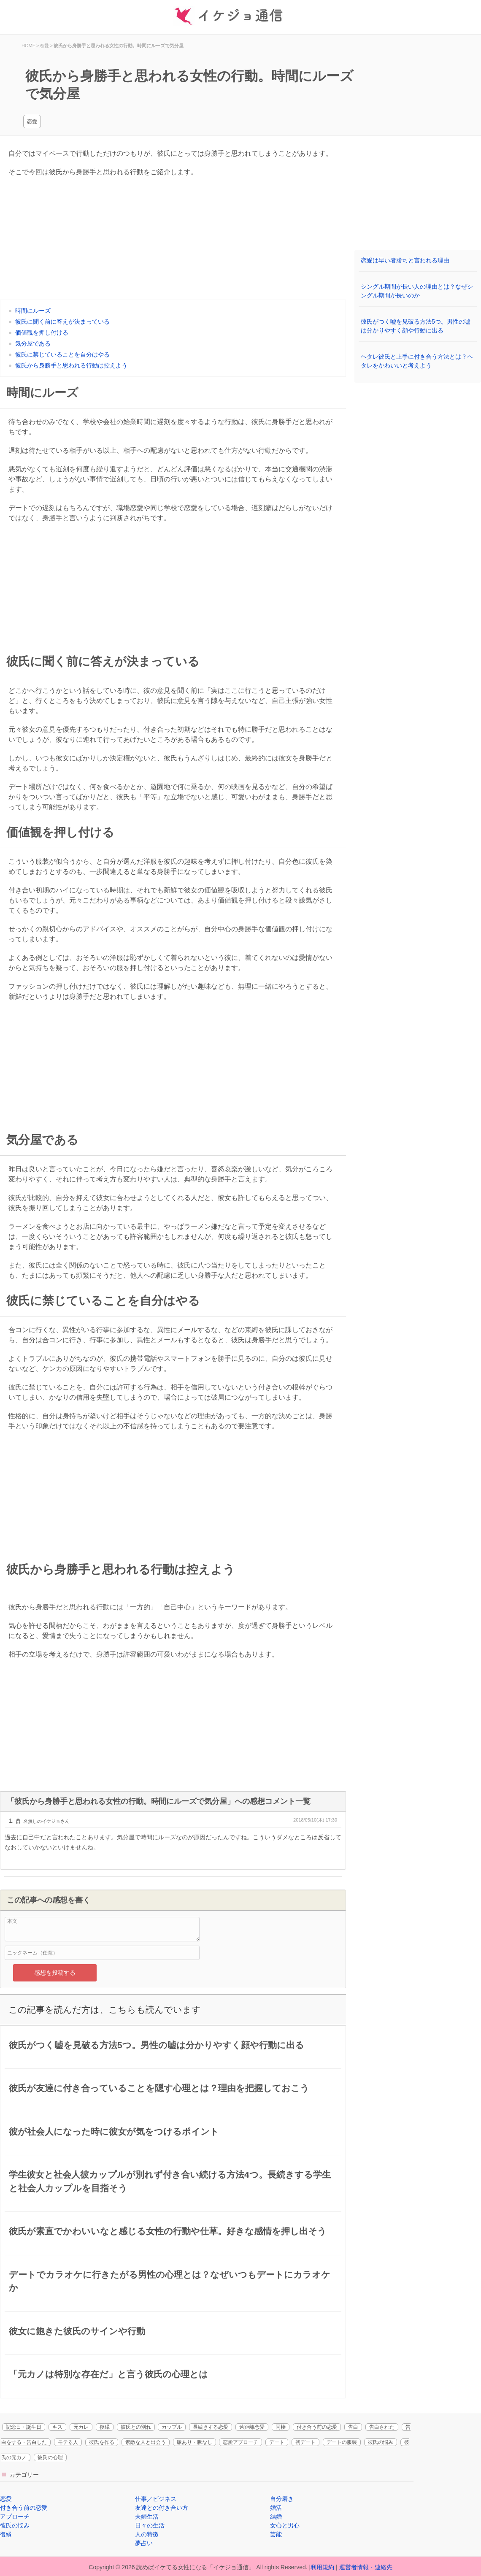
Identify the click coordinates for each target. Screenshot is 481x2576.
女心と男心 (285, 2525)
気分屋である (33, 343)
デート (276, 2442)
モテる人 (68, 2442)
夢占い (144, 2543)
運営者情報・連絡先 (365, 2567)
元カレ (81, 2427)
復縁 (105, 2427)
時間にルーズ (33, 310)
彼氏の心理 (50, 2457)
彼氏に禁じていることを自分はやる (62, 354)
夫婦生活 (147, 2516)
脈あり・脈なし (194, 2442)
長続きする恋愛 (210, 2427)
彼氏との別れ (136, 2427)
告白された (382, 2427)
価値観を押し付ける (41, 332)
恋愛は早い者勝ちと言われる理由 (405, 260)
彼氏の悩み (380, 2442)
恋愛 (32, 121)
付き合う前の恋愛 (317, 2427)
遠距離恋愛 (252, 2427)
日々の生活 (150, 2525)
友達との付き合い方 (161, 2507)
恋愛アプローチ (240, 2442)
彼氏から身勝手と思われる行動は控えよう (71, 365)
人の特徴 (147, 2534)
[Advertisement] (173, 240)
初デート (305, 2442)
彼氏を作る (101, 2442)
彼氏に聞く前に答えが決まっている (62, 321)
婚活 (276, 2507)
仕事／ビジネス (155, 2498)
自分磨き (282, 2498)
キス (57, 2427)
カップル (172, 2427)
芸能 (276, 2534)
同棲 (281, 2427)
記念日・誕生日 (23, 2427)
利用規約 (322, 2567)
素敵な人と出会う (145, 2442)
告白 (353, 2427)
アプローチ (15, 2516)
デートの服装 (342, 2442)
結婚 (276, 2516)
